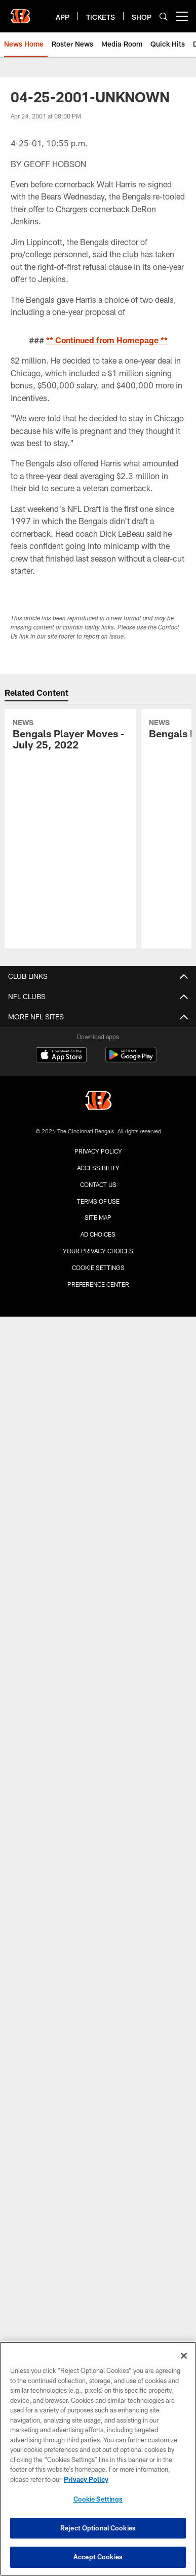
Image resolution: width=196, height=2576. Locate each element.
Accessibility (98, 1167)
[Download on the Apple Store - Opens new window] (61, 1055)
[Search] (164, 16)
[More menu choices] (182, 16)
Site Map (98, 1217)
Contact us (98, 1184)
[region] (98, 2459)
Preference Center (98, 1284)
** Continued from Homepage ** (107, 340)
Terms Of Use (98, 1201)
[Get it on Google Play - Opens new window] (131, 1059)
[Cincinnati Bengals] (98, 1101)
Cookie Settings (98, 1267)
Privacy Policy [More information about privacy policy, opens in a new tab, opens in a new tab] (86, 2479)
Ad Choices (98, 1234)
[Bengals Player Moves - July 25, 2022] (70, 735)
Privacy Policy (98, 1151)
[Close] (184, 2356)
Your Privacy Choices (98, 1250)
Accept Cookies (98, 2557)
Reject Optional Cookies (98, 2528)
